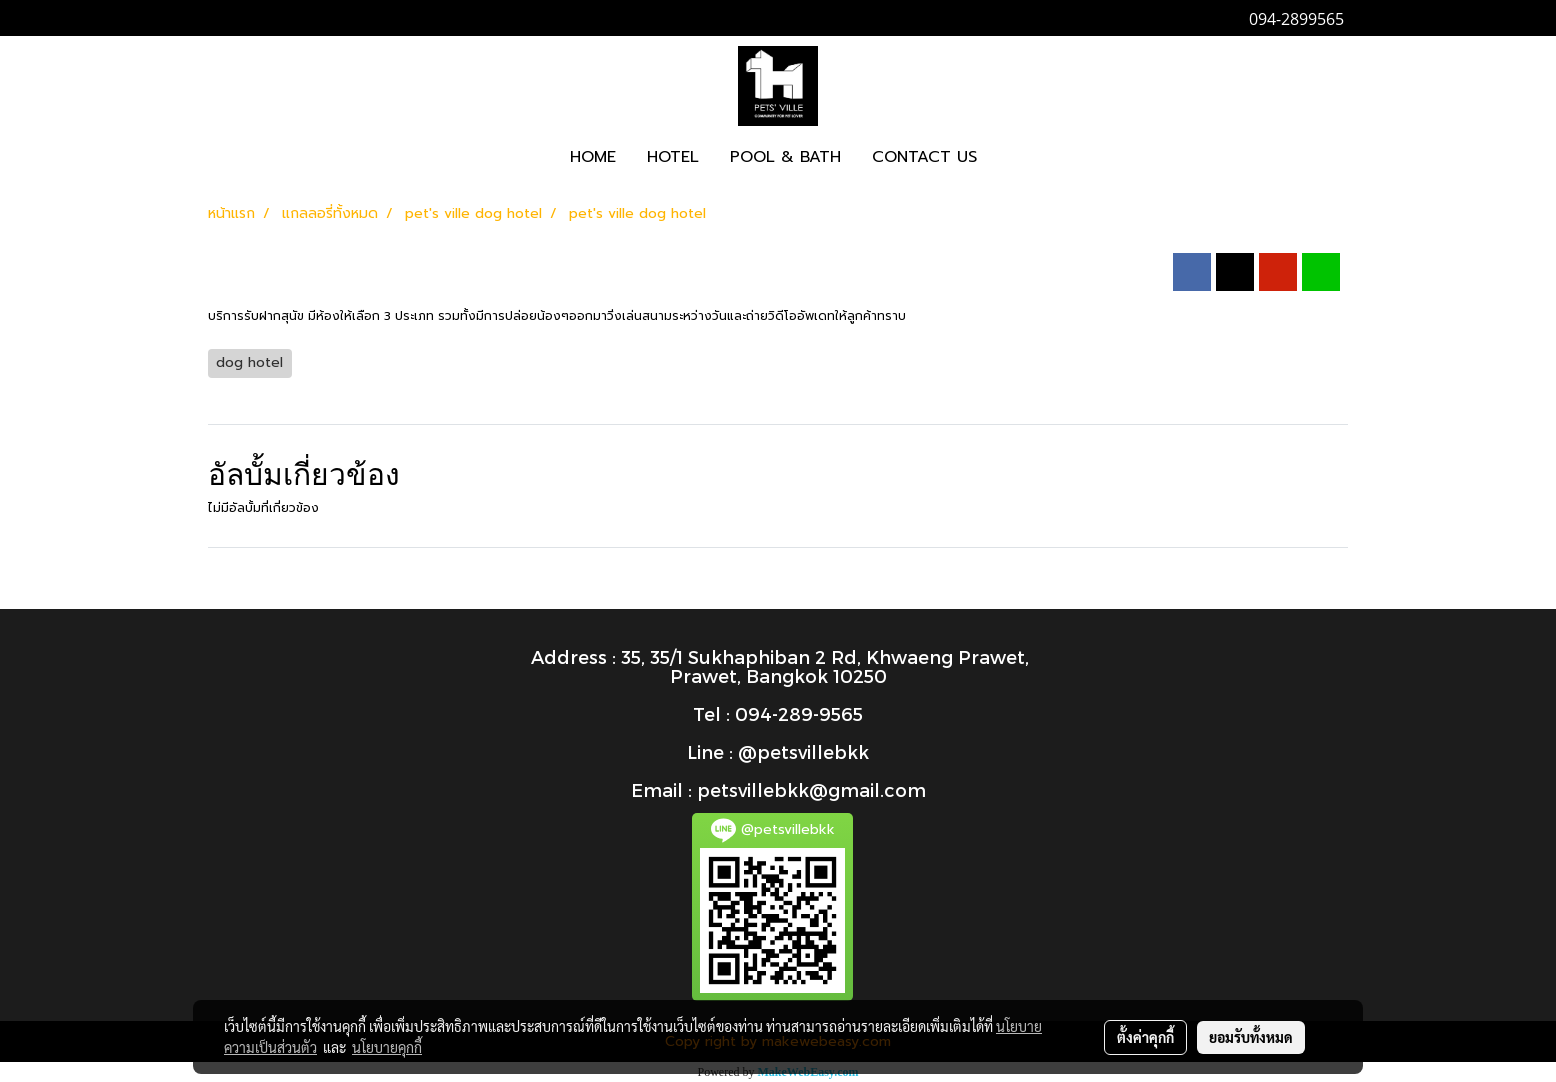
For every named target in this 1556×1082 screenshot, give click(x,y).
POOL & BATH (785, 157)
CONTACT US (924, 157)
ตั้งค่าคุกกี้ (1145, 1037)
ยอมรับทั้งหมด (1251, 1037)
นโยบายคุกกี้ (387, 1047)
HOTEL (673, 157)
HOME (593, 157)
